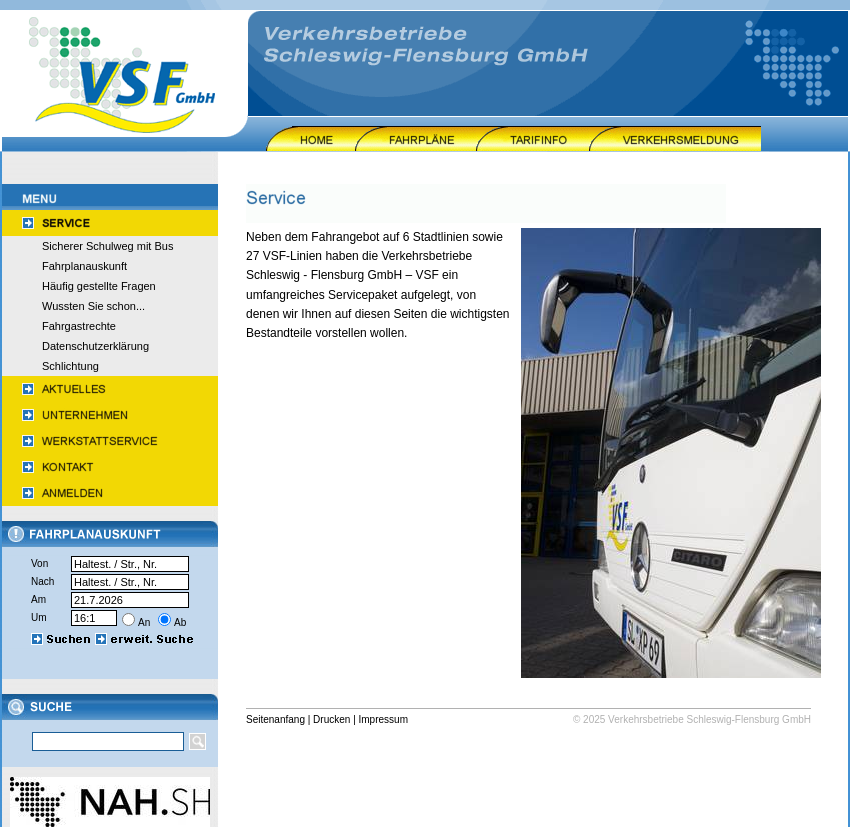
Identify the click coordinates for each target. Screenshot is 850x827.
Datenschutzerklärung (95, 346)
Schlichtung (70, 366)
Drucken (331, 719)
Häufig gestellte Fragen (99, 286)
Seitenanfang (275, 719)
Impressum (383, 719)
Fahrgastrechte (79, 326)
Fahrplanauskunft (84, 266)
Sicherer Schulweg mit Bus (107, 246)
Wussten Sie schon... (93, 306)
